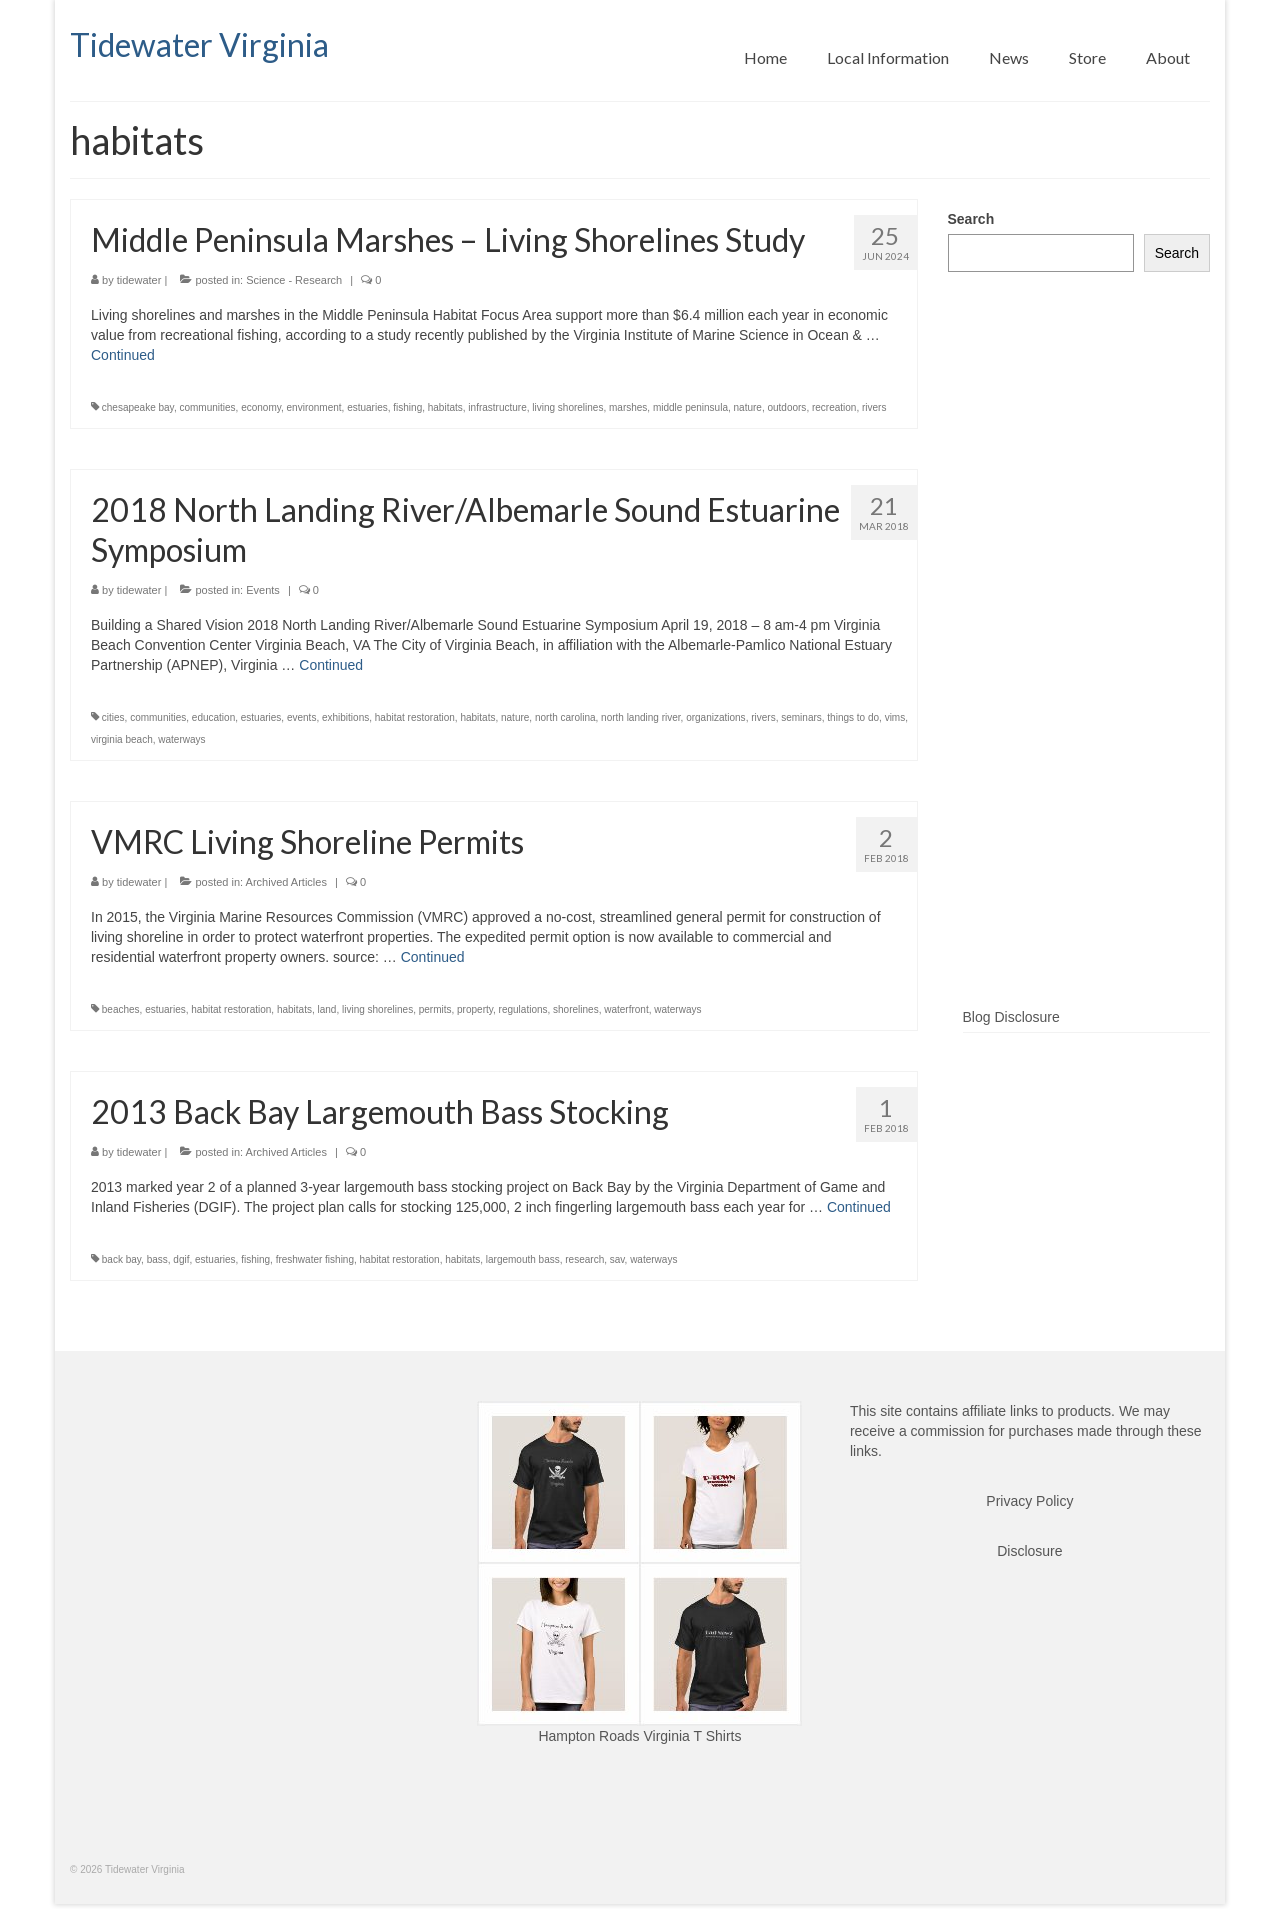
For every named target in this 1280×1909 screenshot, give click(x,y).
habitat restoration (415, 717)
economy (261, 407)
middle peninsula (690, 407)
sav (617, 1259)
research (584, 1259)
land (327, 1009)
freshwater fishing (315, 1259)
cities (113, 717)
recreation (834, 407)
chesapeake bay (138, 407)
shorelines (576, 1009)
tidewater (139, 280)
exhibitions (345, 717)
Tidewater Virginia (199, 44)
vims (895, 717)
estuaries (367, 407)
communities (207, 407)
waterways (181, 739)
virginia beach (122, 739)
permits (435, 1009)
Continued (123, 355)
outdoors (786, 407)
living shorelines (567, 407)
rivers (874, 407)
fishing (407, 407)
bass (157, 1259)
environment (314, 407)
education (213, 717)
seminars (801, 717)
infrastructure (497, 407)
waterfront (626, 1009)
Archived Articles (286, 882)
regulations (523, 1009)
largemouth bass (523, 1259)
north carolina (565, 717)
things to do (853, 717)
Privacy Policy (1029, 1501)
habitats (445, 407)
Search (971, 219)
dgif (181, 1259)
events (301, 717)
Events (263, 590)
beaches (121, 1009)
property (475, 1009)
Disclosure (1029, 1551)
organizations (715, 717)
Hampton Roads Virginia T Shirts (639, 1736)
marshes (628, 407)
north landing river (641, 717)
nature (748, 407)
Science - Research (294, 280)
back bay (121, 1259)
